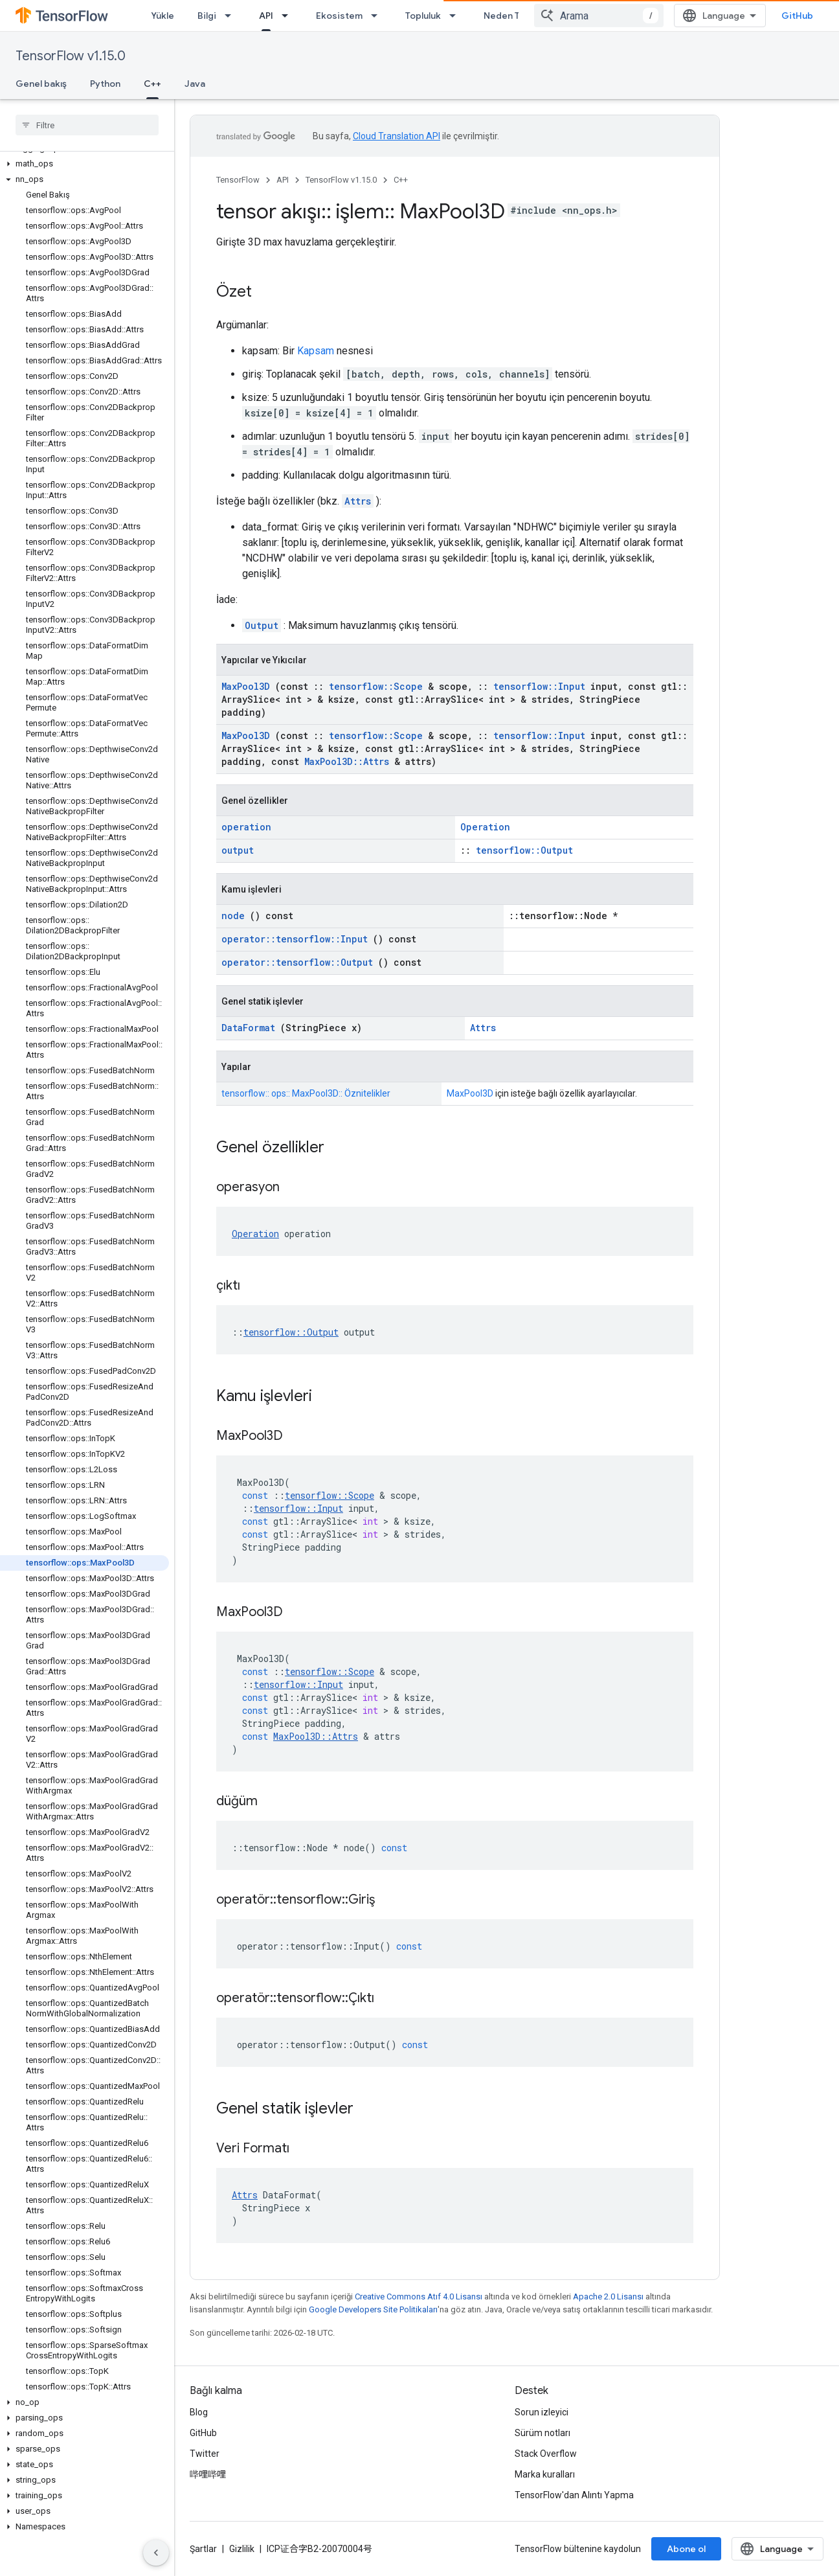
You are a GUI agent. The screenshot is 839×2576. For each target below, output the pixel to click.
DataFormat (248, 1027)
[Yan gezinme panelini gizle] (156, 2553)
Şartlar (203, 2549)
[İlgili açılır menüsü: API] (288, 15)
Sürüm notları (542, 2433)
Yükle (162, 15)
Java (195, 83)
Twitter (204, 2453)
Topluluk (423, 15)
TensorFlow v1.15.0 (71, 56)
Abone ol (686, 2549)
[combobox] (599, 15)
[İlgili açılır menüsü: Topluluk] (456, 15)
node (233, 915)
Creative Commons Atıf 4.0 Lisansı (418, 2296)
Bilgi (206, 15)
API (282, 180)
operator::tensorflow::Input (294, 939)
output (237, 850)
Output (261, 625)
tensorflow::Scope (376, 686)
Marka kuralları (545, 2474)
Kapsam (315, 351)
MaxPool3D (245, 686)
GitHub (797, 15)
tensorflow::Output (524, 850)
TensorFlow (238, 180)
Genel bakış (41, 83)
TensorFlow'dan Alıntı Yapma (574, 2495)
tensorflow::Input (539, 686)
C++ (401, 180)
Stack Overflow (546, 2453)
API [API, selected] (266, 15)
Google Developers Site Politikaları (373, 2309)
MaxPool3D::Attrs (346, 761)
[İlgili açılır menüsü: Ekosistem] (378, 15)
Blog (199, 2412)
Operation (485, 827)
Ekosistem (339, 15)
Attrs (357, 501)
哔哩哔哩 (208, 2474)
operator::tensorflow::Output (297, 962)
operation (246, 827)
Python (105, 83)
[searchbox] (87, 125)
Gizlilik (241, 2549)
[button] (84, 164)
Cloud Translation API (396, 136)
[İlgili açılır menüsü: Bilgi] (231, 15)
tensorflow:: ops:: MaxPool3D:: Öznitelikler (305, 1093)
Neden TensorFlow (524, 15)
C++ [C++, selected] (152, 83)
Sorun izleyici (541, 2412)
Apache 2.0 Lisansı (608, 2296)
